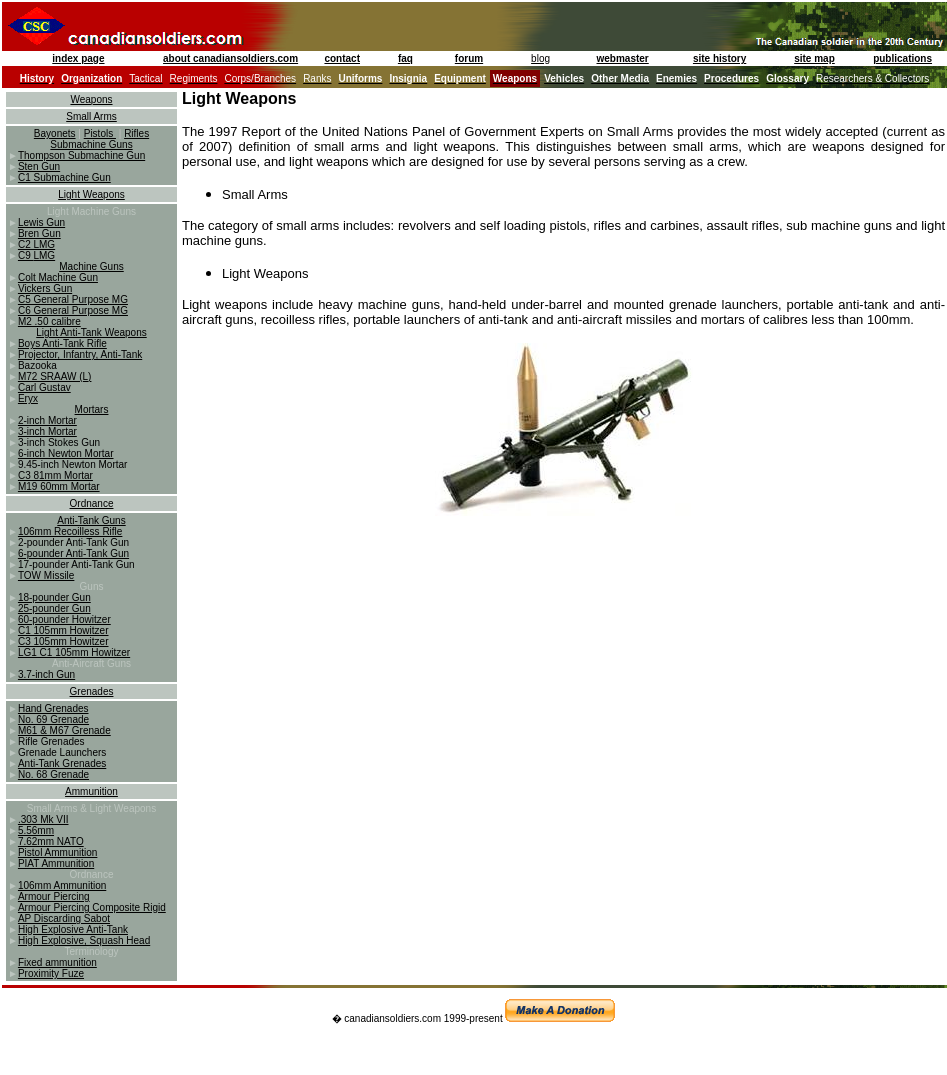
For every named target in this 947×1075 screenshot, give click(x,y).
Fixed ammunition (57, 962)
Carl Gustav (44, 387)
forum (469, 58)
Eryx (28, 398)
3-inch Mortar (47, 431)
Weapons (91, 99)
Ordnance (92, 503)
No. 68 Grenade (53, 774)
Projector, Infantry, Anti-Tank (80, 354)
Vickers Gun (45, 288)
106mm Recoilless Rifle (70, 531)
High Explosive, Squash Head (84, 940)
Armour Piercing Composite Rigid (92, 907)
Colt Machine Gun (58, 277)
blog (540, 58)
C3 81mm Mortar (55, 475)
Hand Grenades (53, 708)
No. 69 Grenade (53, 719)
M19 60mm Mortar (59, 486)
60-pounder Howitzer (64, 619)
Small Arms (91, 116)
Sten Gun (39, 166)
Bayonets (55, 133)
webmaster (623, 58)
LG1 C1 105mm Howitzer (74, 652)
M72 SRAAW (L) (55, 376)
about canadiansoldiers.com (230, 58)
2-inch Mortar (47, 420)
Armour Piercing (54, 896)
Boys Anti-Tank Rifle (62, 343)
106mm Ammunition (62, 885)
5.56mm (36, 830)
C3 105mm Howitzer (63, 641)
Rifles (136, 133)
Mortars (92, 409)
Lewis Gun (41, 222)
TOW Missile (46, 575)
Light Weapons (91, 194)
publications (902, 58)
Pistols (100, 133)
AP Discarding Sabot (64, 918)
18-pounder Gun (54, 597)
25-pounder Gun (54, 608)
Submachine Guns (91, 144)
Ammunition (91, 791)
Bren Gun (39, 233)
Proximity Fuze (51, 973)
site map (814, 58)
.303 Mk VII (43, 819)
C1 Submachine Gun (64, 177)
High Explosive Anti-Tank (73, 929)
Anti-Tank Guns (91, 520)
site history (719, 58)
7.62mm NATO (51, 841)
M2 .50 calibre (49, 321)
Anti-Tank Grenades (62, 763)
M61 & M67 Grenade (64, 730)
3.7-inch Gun (46, 674)
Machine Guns (91, 266)
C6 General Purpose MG (73, 310)
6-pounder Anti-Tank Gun (73, 553)
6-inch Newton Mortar (66, 453)
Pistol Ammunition (57, 852)
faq (405, 58)
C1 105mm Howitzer (63, 630)
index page (78, 58)
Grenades (92, 691)
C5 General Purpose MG (73, 299)
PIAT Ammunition (56, 863)
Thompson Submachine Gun (81, 155)
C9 (26, 255)
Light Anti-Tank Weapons (91, 332)
